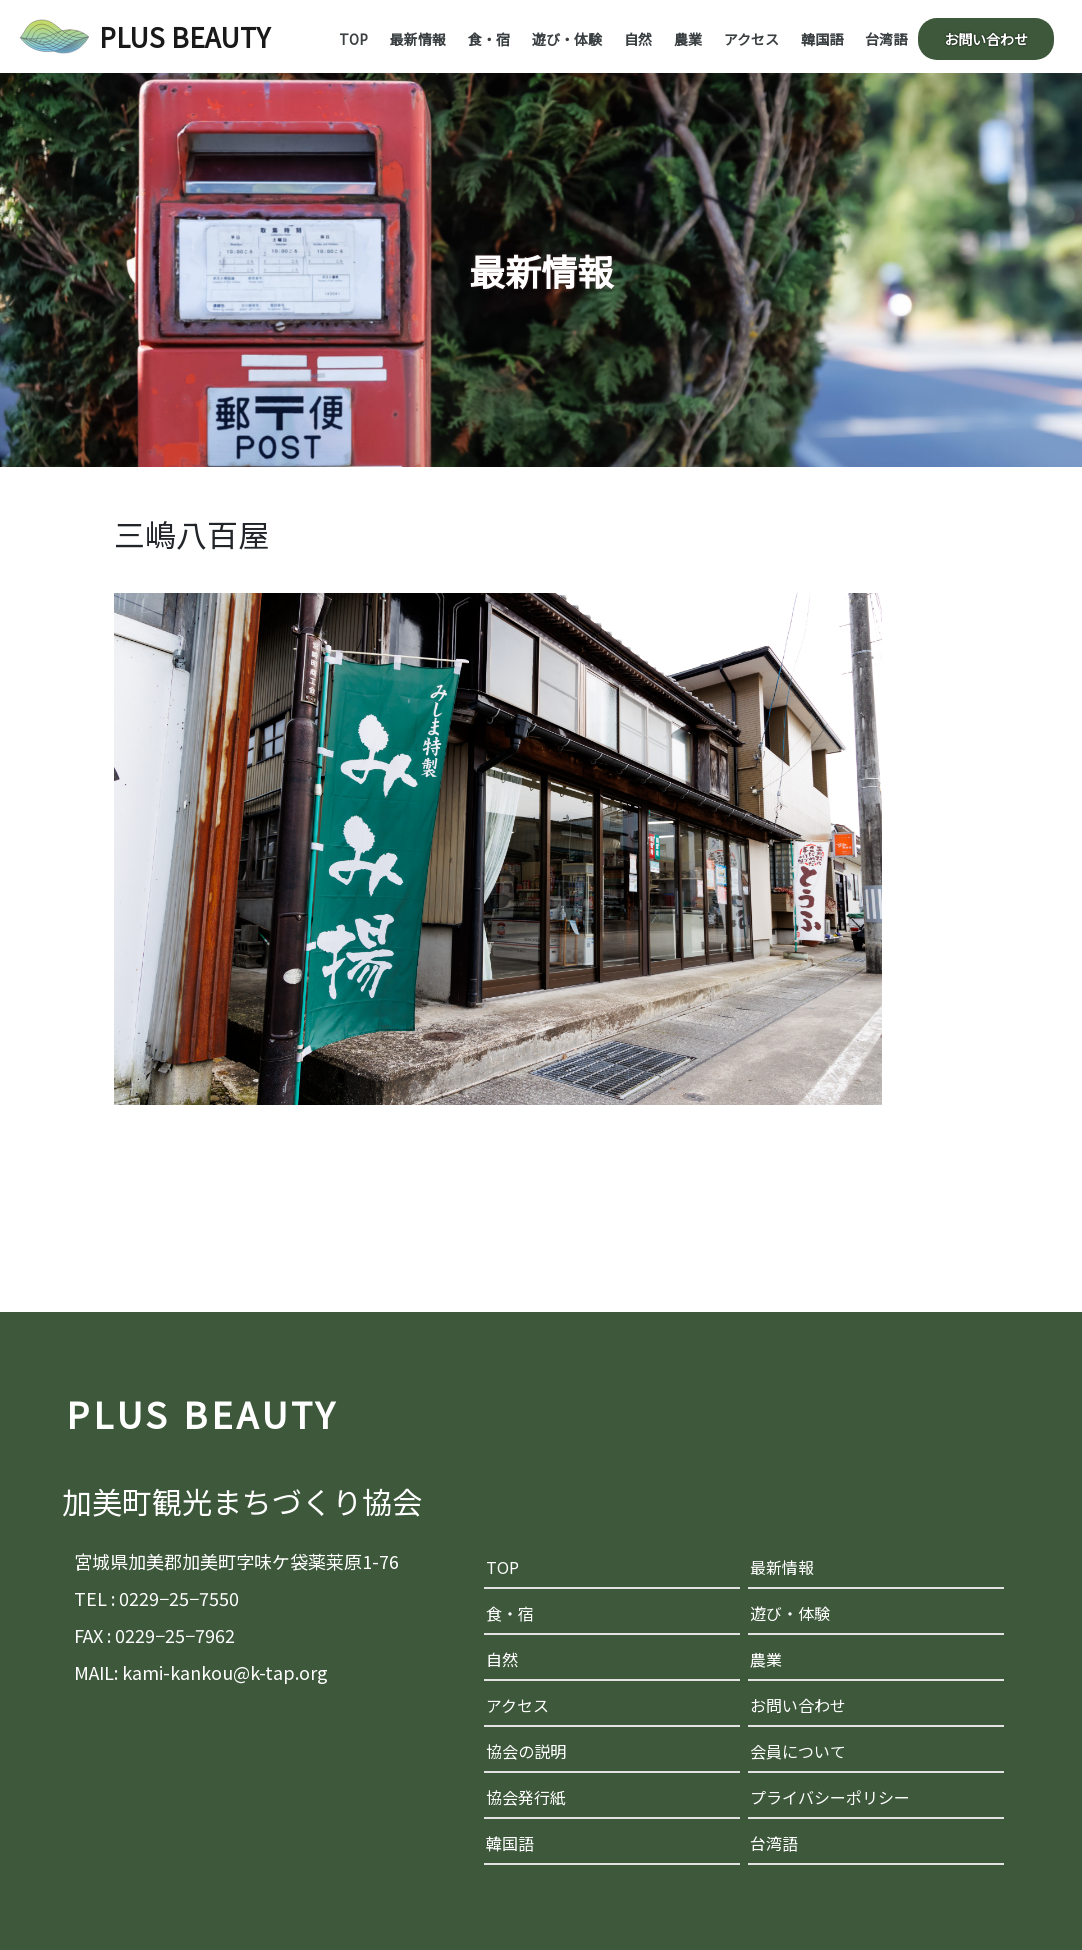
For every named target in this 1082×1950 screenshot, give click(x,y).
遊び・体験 (567, 39)
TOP (353, 39)
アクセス (751, 39)
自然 (638, 39)
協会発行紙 (526, 1797)
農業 (688, 39)
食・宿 (489, 39)
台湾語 (886, 39)
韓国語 (822, 39)
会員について (798, 1751)
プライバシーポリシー (830, 1797)
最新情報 (418, 39)
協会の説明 (526, 1751)
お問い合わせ (986, 39)
